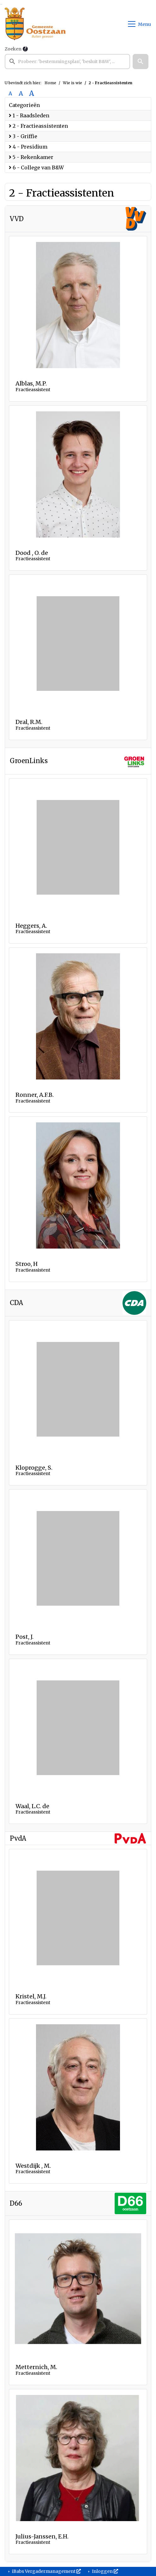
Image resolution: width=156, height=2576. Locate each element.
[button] (140, 61)
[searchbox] (67, 61)
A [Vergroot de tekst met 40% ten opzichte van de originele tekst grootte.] (31, 93)
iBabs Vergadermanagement (46, 2571)
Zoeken (13, 49)
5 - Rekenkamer (31, 157)
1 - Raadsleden (29, 115)
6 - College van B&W (36, 167)
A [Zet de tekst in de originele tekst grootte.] (10, 93)
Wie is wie (72, 82)
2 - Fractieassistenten (38, 126)
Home (50, 82)
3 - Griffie (23, 136)
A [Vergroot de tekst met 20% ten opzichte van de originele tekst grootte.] (21, 93)
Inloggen (104, 2571)
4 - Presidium (28, 147)
